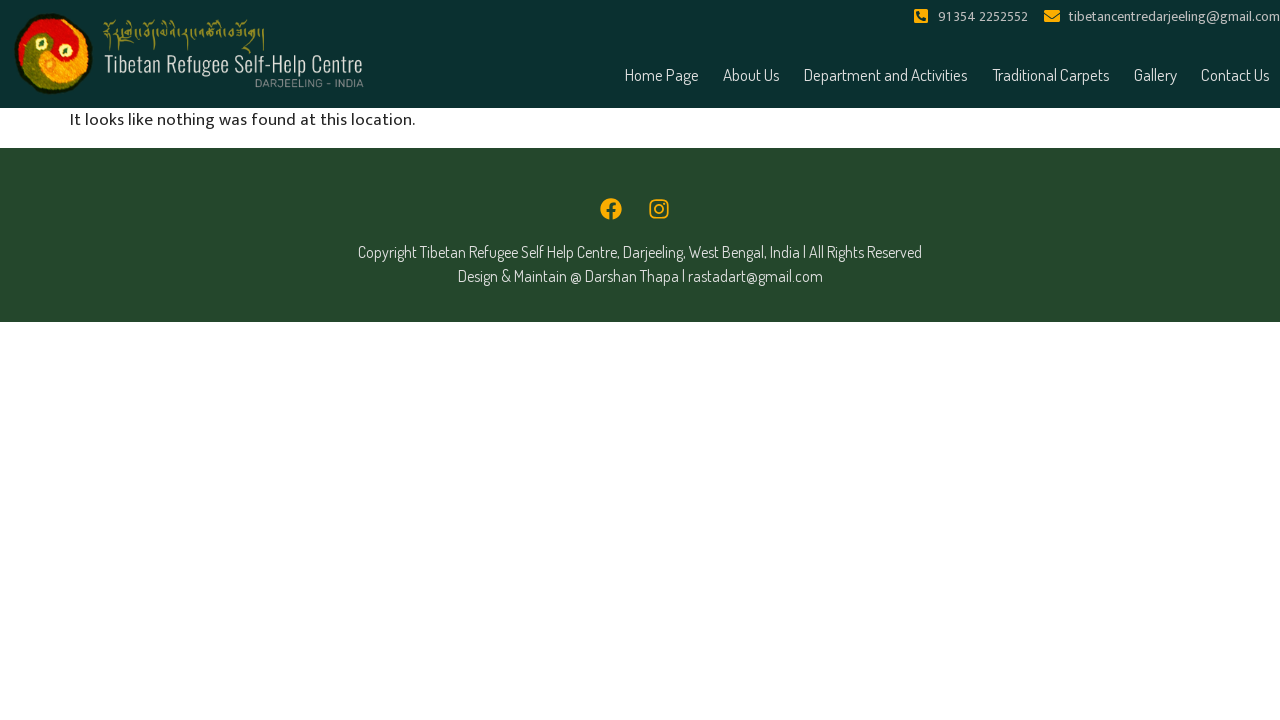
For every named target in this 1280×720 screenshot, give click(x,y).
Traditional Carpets (1051, 74)
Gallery (1155, 74)
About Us (751, 74)
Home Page (662, 74)
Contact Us (1235, 74)
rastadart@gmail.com (755, 276)
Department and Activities (886, 74)
